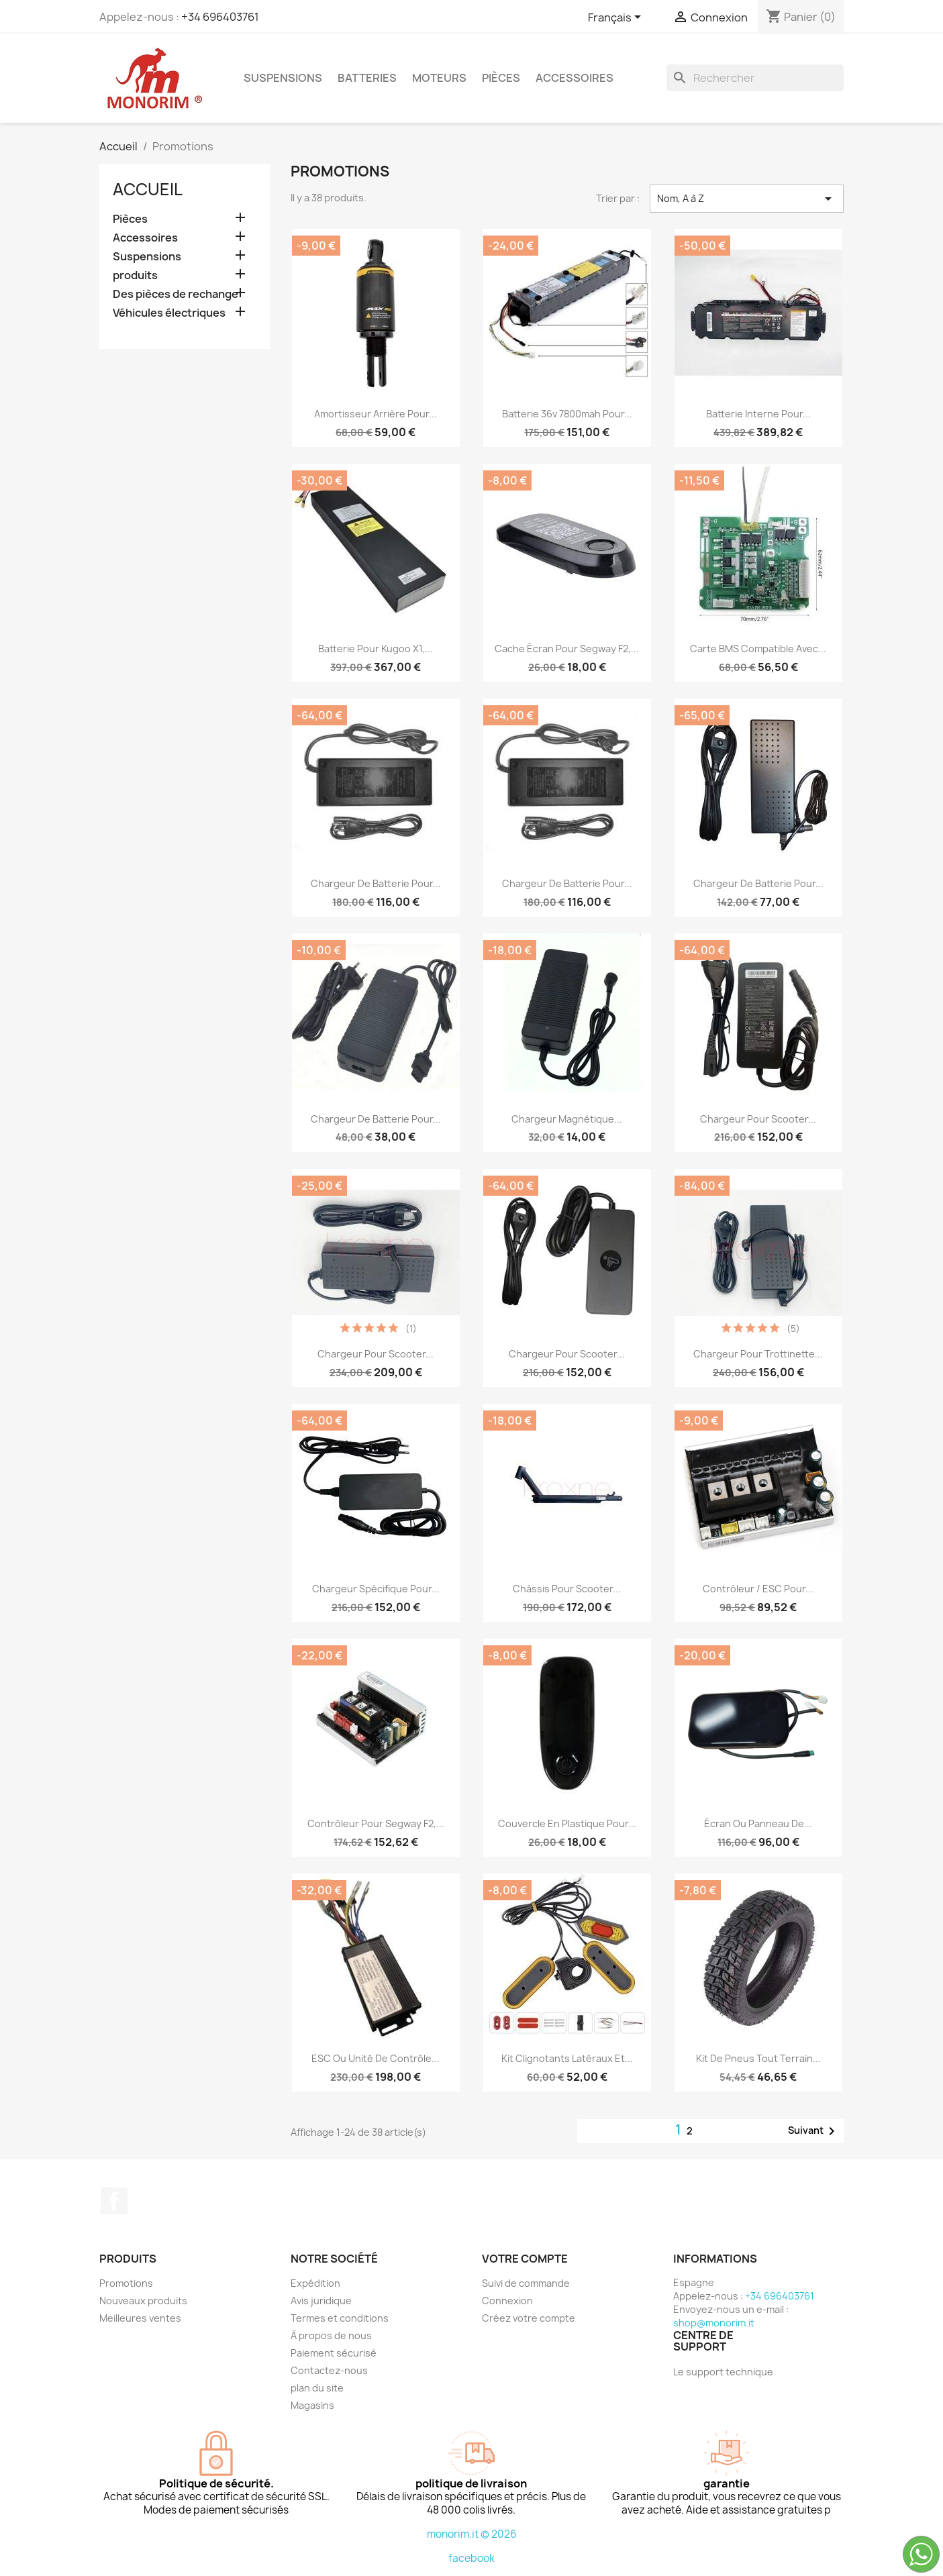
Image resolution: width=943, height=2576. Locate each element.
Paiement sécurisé (334, 2353)
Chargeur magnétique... (566, 1119)
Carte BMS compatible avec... (758, 648)
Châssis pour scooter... (567, 1588)
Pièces (501, 77)
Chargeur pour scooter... (758, 1119)
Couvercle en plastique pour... (567, 1823)
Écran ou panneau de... (758, 1823)
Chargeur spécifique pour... (376, 1588)
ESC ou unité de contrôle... (375, 2058)
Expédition (315, 2283)
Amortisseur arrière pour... (375, 413)
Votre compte (525, 2258)
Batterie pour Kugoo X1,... (375, 648)
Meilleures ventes (140, 2318)
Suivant (814, 2131)
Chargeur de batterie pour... (376, 883)
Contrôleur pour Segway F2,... (375, 1823)
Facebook (114, 2200)
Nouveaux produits (143, 2300)
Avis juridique (321, 2300)
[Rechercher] (755, 77)
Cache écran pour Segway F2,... (567, 648)
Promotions (126, 2283)
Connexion (507, 2300)
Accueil (148, 189)
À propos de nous (331, 2335)
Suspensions (283, 77)
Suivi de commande (526, 2283)
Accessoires (574, 77)
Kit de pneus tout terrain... (758, 2058)
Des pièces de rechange (175, 294)
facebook (471, 2558)
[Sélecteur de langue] (617, 18)
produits (135, 275)
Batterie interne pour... (758, 413)
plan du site (317, 2387)
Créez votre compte (528, 2318)
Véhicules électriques (169, 313)
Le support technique (723, 2371)
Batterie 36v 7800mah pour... (567, 413)
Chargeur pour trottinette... (758, 1353)
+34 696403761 (220, 16)
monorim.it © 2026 (472, 2534)
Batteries (367, 77)
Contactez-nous (329, 2370)
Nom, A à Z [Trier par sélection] (746, 199)
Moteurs (439, 77)
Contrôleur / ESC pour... (758, 1588)
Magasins (312, 2405)
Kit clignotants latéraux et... (567, 2058)
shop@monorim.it (713, 2322)
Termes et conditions (340, 2318)
